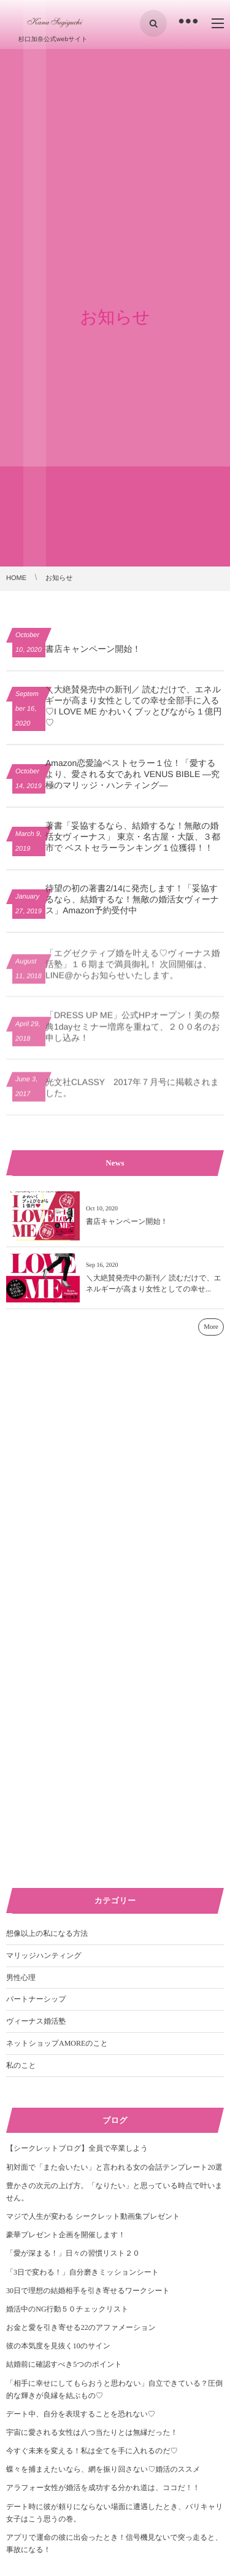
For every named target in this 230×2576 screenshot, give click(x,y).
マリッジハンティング (44, 1955)
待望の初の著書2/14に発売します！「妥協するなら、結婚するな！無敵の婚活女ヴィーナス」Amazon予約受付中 (132, 899)
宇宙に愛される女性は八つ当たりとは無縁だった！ (92, 2432)
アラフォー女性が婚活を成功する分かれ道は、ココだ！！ (103, 2487)
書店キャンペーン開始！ (93, 649)
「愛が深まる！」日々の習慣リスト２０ (73, 2253)
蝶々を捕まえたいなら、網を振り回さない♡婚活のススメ (103, 2469)
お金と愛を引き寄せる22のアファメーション (81, 2327)
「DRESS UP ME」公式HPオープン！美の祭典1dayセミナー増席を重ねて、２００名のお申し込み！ (132, 1036)
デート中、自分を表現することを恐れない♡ (80, 2414)
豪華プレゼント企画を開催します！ (66, 2234)
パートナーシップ (36, 1999)
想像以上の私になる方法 (47, 1933)
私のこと (21, 2065)
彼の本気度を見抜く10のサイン (58, 2346)
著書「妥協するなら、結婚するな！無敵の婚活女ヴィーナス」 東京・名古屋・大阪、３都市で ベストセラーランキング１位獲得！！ (132, 837)
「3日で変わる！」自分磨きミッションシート (82, 2272)
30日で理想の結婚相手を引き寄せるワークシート (88, 2290)
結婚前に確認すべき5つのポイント (64, 2364)
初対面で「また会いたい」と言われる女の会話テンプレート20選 (114, 2167)
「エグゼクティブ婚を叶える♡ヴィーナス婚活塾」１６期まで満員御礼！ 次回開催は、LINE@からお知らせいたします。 (132, 973)
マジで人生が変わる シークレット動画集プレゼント (93, 2216)
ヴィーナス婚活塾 (36, 2021)
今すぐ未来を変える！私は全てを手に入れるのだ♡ (92, 2450)
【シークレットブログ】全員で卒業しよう (77, 2148)
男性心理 (21, 1977)
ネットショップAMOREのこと (57, 2043)
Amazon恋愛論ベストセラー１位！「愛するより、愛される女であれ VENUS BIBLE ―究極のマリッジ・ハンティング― (132, 774)
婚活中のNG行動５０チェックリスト (67, 2309)
